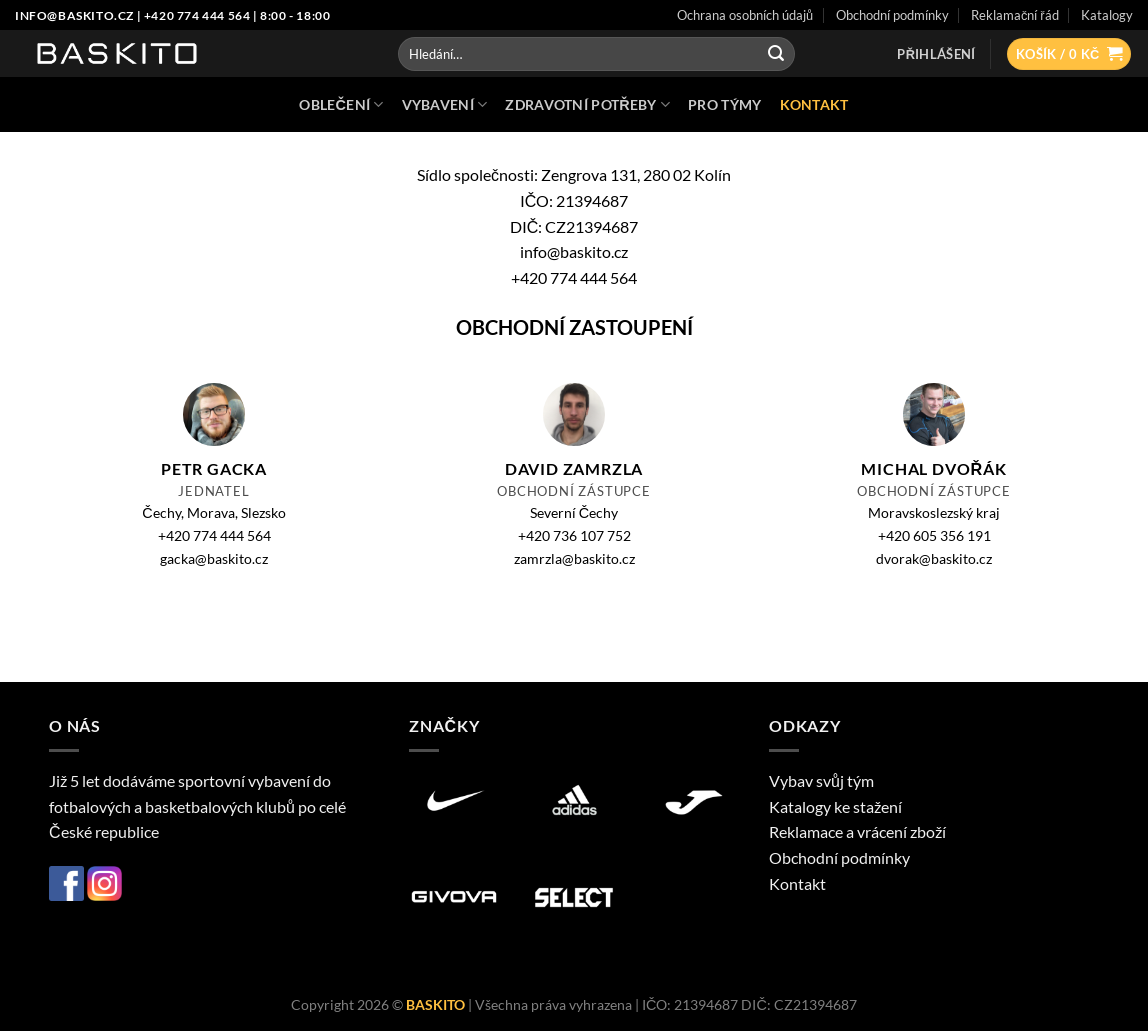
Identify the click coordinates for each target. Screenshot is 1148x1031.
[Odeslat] (776, 54)
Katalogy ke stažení (835, 806)
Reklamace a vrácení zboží (857, 831)
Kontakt (797, 883)
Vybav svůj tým (821, 780)
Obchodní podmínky (839, 857)
